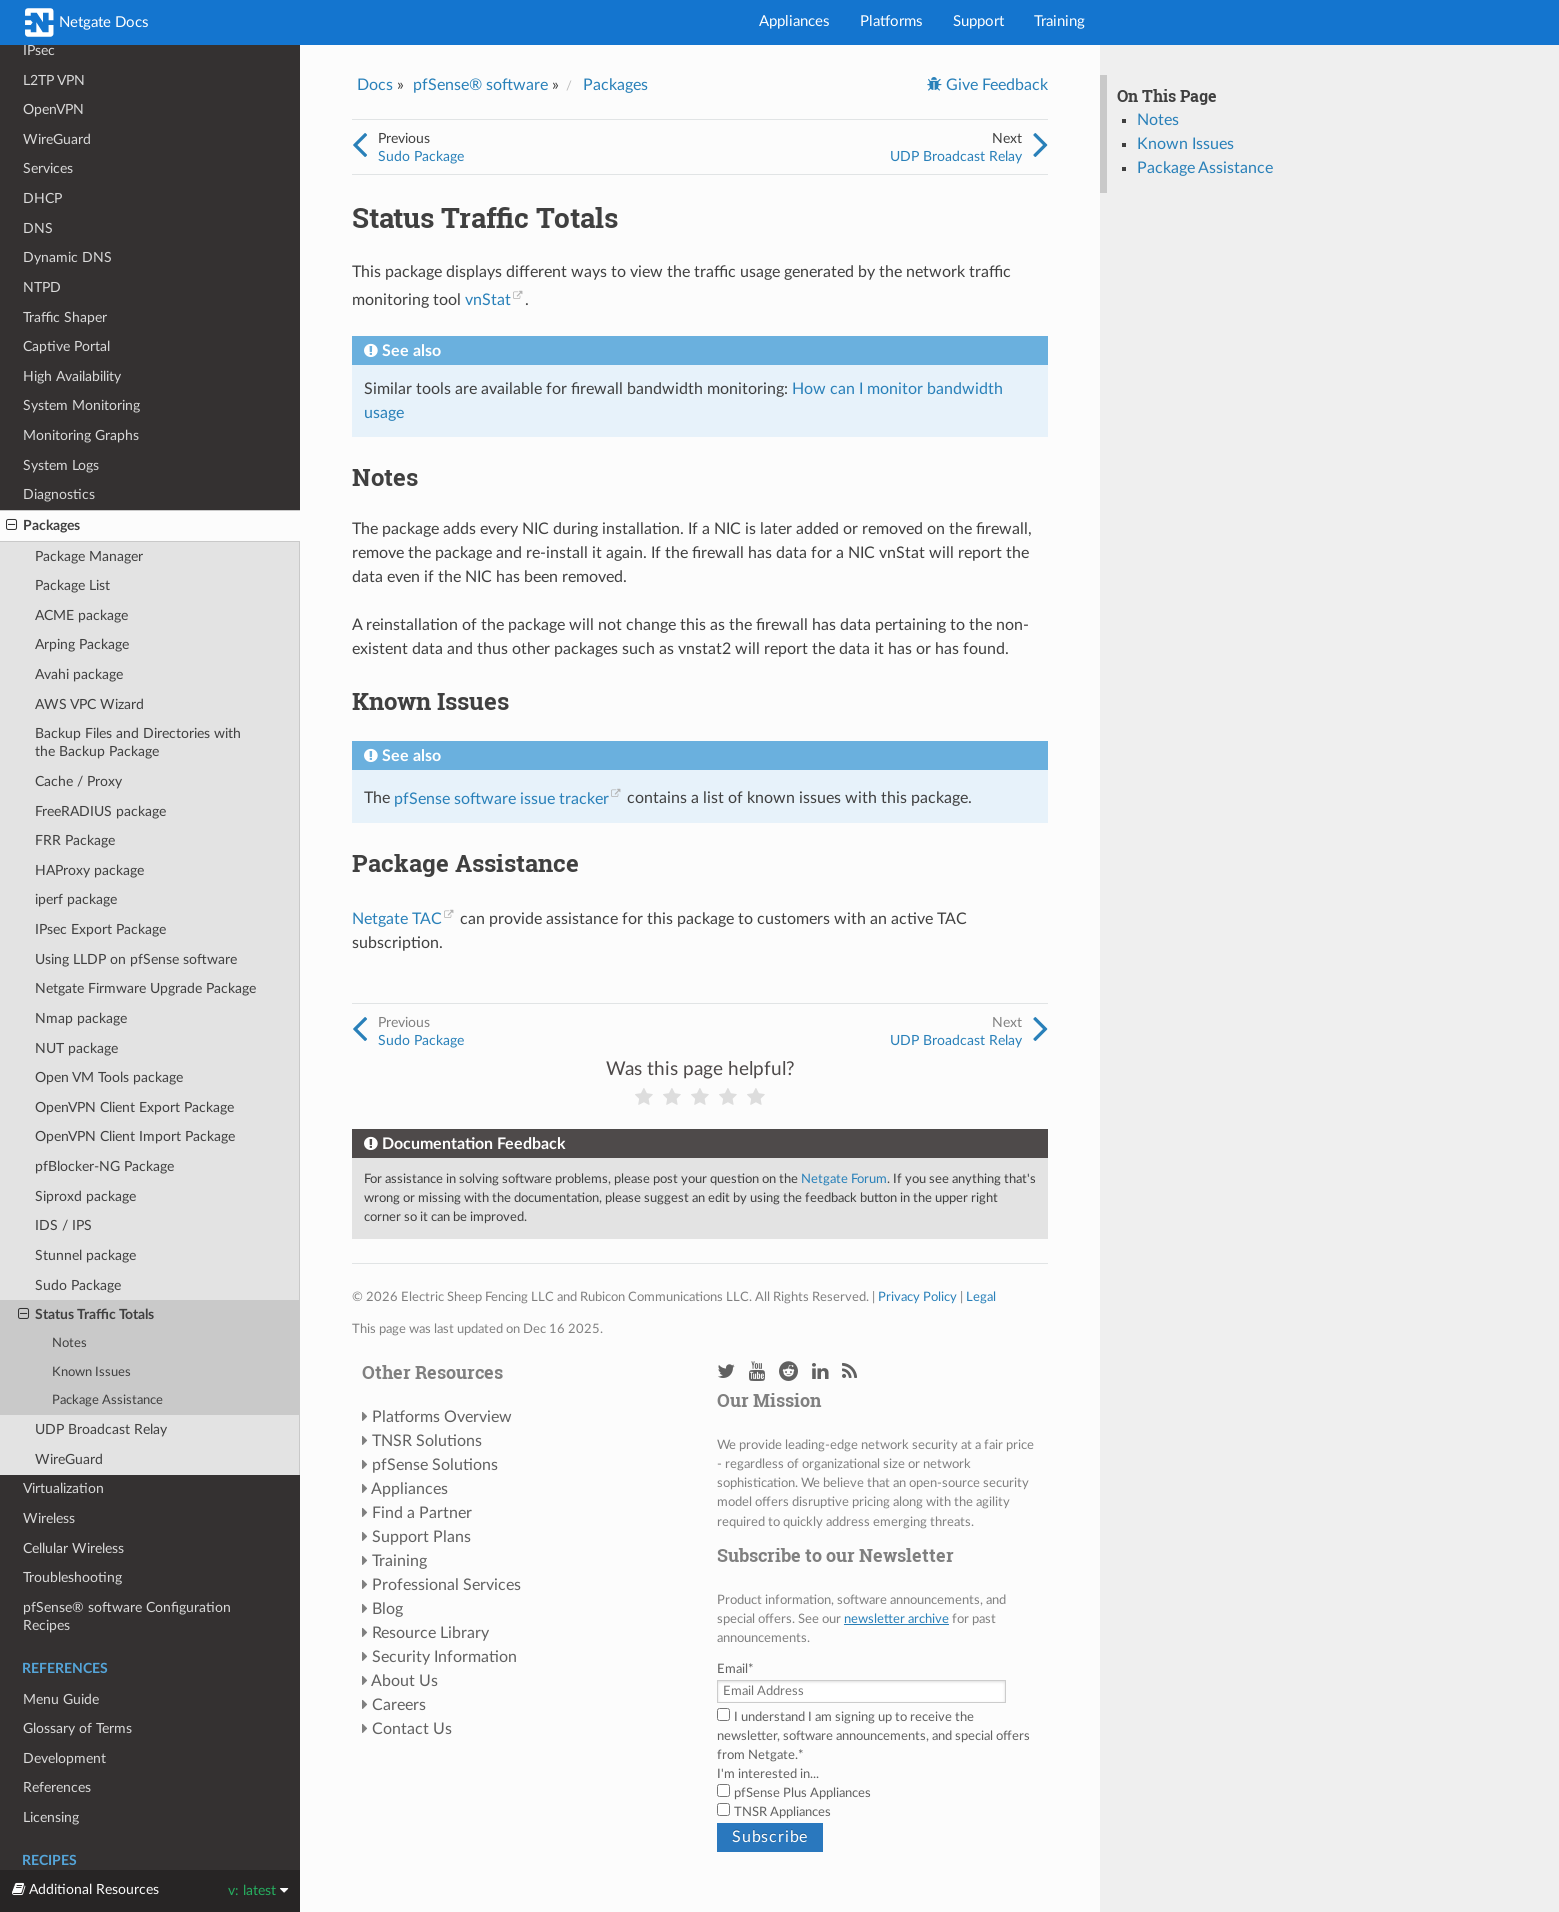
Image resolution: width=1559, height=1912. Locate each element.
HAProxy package (89, 870)
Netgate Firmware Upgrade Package (145, 988)
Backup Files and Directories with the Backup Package (138, 742)
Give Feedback (995, 85)
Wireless (49, 1518)
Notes (69, 1343)
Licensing (51, 1817)
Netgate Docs (87, 22)
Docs (375, 85)
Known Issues (91, 1372)
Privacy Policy (917, 1297)
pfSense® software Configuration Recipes (127, 1616)
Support (978, 21)
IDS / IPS (63, 1225)
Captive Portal (66, 346)
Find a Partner (422, 1513)
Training (1059, 21)
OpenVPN (53, 109)
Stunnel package (85, 1255)
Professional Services (446, 1585)
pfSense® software (480, 85)
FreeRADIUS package (100, 811)
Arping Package (82, 644)
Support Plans (421, 1537)
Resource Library (430, 1633)
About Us (404, 1681)
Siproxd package (85, 1196)
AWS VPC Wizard (89, 704)
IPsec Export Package (100, 929)
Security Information (444, 1657)
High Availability (72, 376)
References (57, 1787)
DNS (38, 228)
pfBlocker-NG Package (104, 1166)
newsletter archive (896, 1619)
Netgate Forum (844, 1179)
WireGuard (57, 139)
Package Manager (89, 556)
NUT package (76, 1048)
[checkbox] (877, 1803)
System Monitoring (81, 405)
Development (64, 1758)
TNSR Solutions (427, 1441)
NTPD (42, 287)
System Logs (61, 465)
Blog (387, 1609)
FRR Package (75, 840)
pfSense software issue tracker (501, 799)
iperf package (76, 899)
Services (48, 168)
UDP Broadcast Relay (101, 1429)
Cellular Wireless (73, 1548)
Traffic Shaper (65, 317)
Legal (981, 1297)
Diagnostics (59, 494)
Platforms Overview (442, 1417)
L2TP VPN (54, 80)
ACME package (81, 615)
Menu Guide (61, 1699)
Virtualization (63, 1488)
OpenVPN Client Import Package (135, 1136)
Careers (399, 1705)
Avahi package (79, 674)
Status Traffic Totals (86, 1315)
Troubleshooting (72, 1577)
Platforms (891, 21)
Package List (72, 585)
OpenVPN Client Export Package (134, 1107)
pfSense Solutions (435, 1465)
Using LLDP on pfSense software (136, 959)
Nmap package (81, 1018)
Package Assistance (107, 1400)
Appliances (794, 21)
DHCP (42, 198)
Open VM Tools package (109, 1077)
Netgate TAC (397, 919)
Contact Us (412, 1729)
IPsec (39, 50)
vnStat (488, 300)
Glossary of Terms (77, 1728)
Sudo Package (78, 1285)
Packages (43, 526)
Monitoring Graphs (81, 435)
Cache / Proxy (78, 781)
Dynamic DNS (67, 257)
